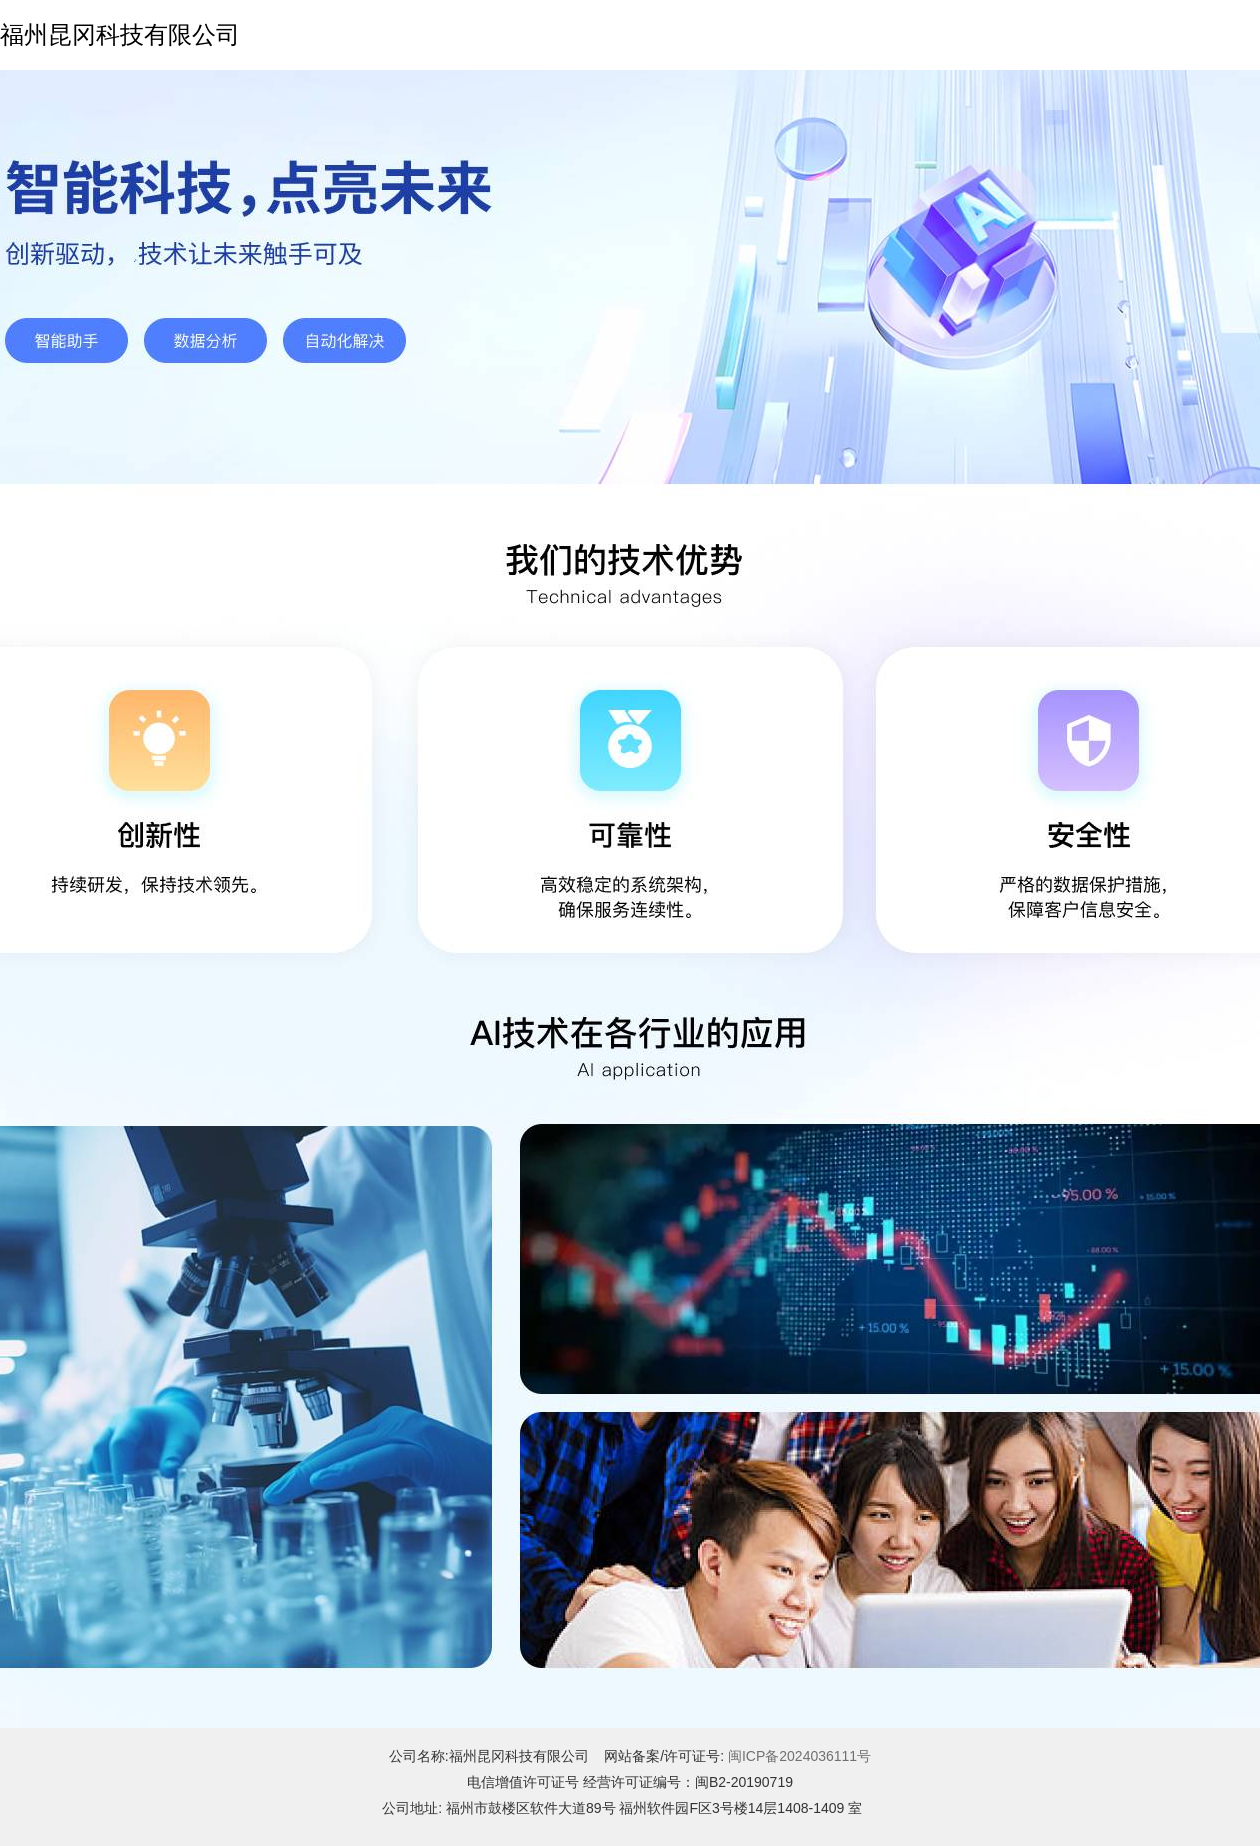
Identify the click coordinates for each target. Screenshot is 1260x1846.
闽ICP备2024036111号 (799, 1756)
